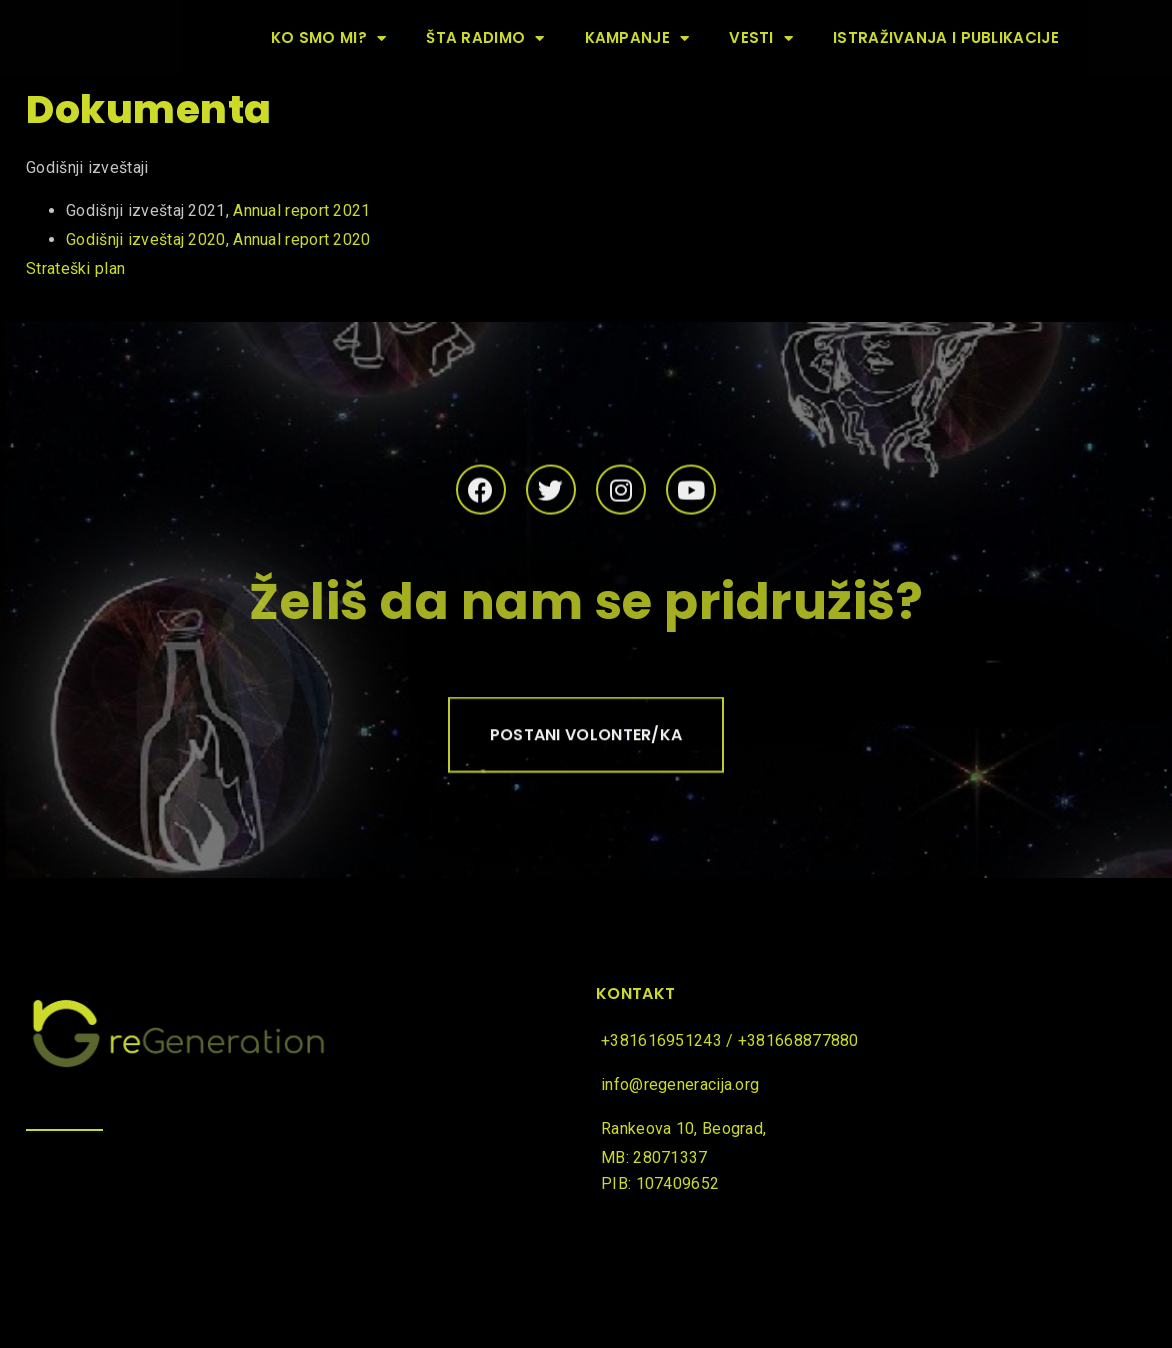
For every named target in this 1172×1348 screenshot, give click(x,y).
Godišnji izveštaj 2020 (146, 239)
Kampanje (637, 38)
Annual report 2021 (301, 210)
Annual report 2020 (301, 239)
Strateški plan (78, 268)
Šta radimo (485, 38)
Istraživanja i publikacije (946, 37)
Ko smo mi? (328, 38)
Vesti (761, 38)
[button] (586, 741)
